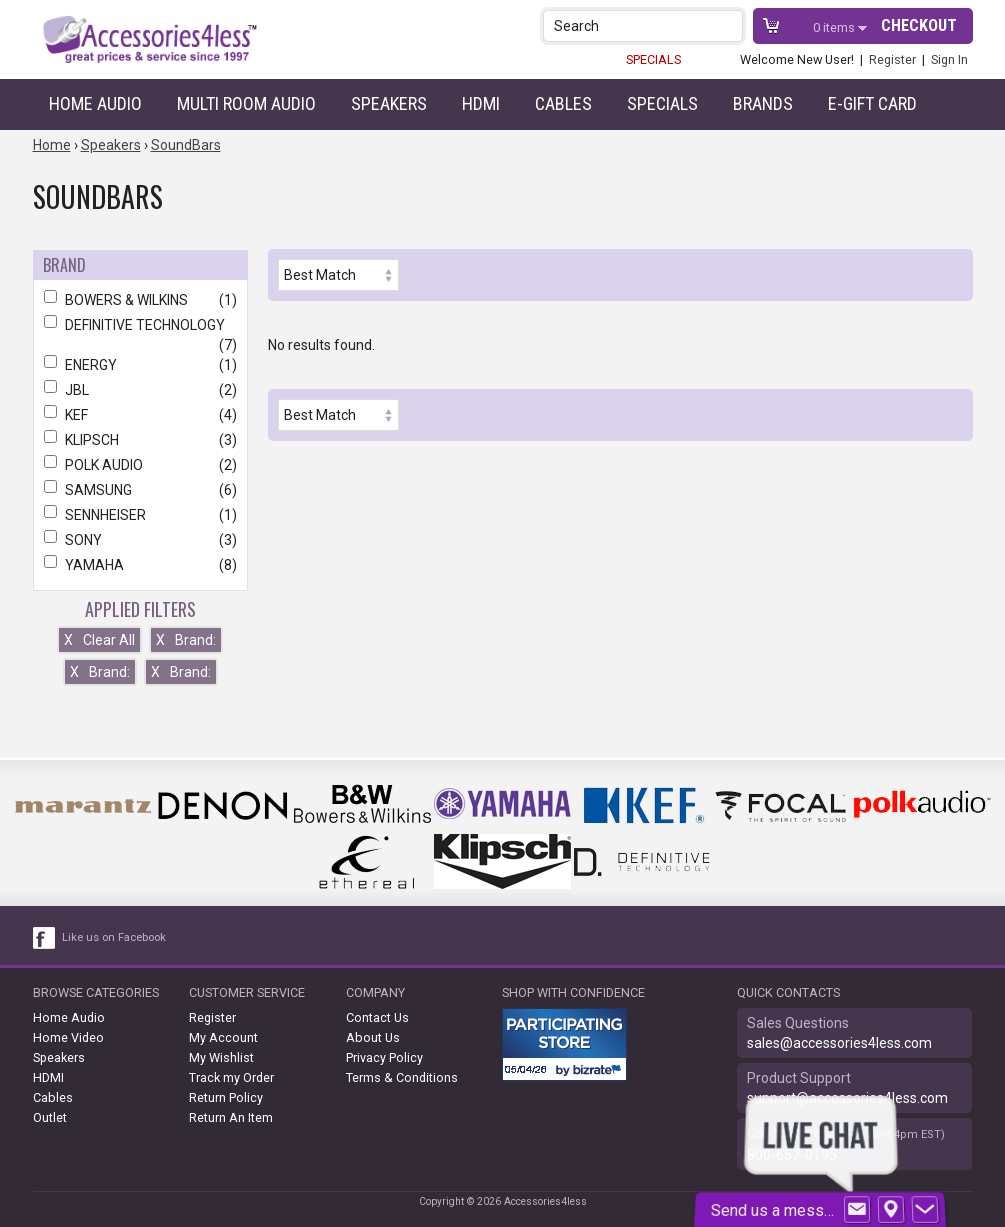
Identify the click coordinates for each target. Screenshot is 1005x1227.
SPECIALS (653, 59)
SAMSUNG (140, 490)
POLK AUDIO (140, 465)
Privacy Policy (384, 1057)
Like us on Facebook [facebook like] (114, 937)
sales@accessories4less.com (839, 1043)
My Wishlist (221, 1057)
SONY (140, 540)
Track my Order (231, 1077)
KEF (140, 415)
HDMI (481, 103)
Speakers (389, 103)
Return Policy (226, 1097)
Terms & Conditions (402, 1077)
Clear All (99, 640)
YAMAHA (140, 565)
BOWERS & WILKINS (140, 300)
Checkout (919, 25)
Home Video (68, 1037)
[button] (729, 25)
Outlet (50, 1117)
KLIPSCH (140, 440)
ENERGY (140, 365)
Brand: (186, 640)
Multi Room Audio (246, 103)
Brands (763, 103)
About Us (373, 1037)
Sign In (949, 59)
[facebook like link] (45, 938)
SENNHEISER (140, 515)
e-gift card (872, 103)
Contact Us (377, 1017)
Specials (662, 103)
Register (892, 59)
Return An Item (231, 1117)
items (835, 27)
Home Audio (95, 103)
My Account (223, 1037)
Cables (563, 103)
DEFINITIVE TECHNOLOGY (140, 325)
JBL (140, 390)
